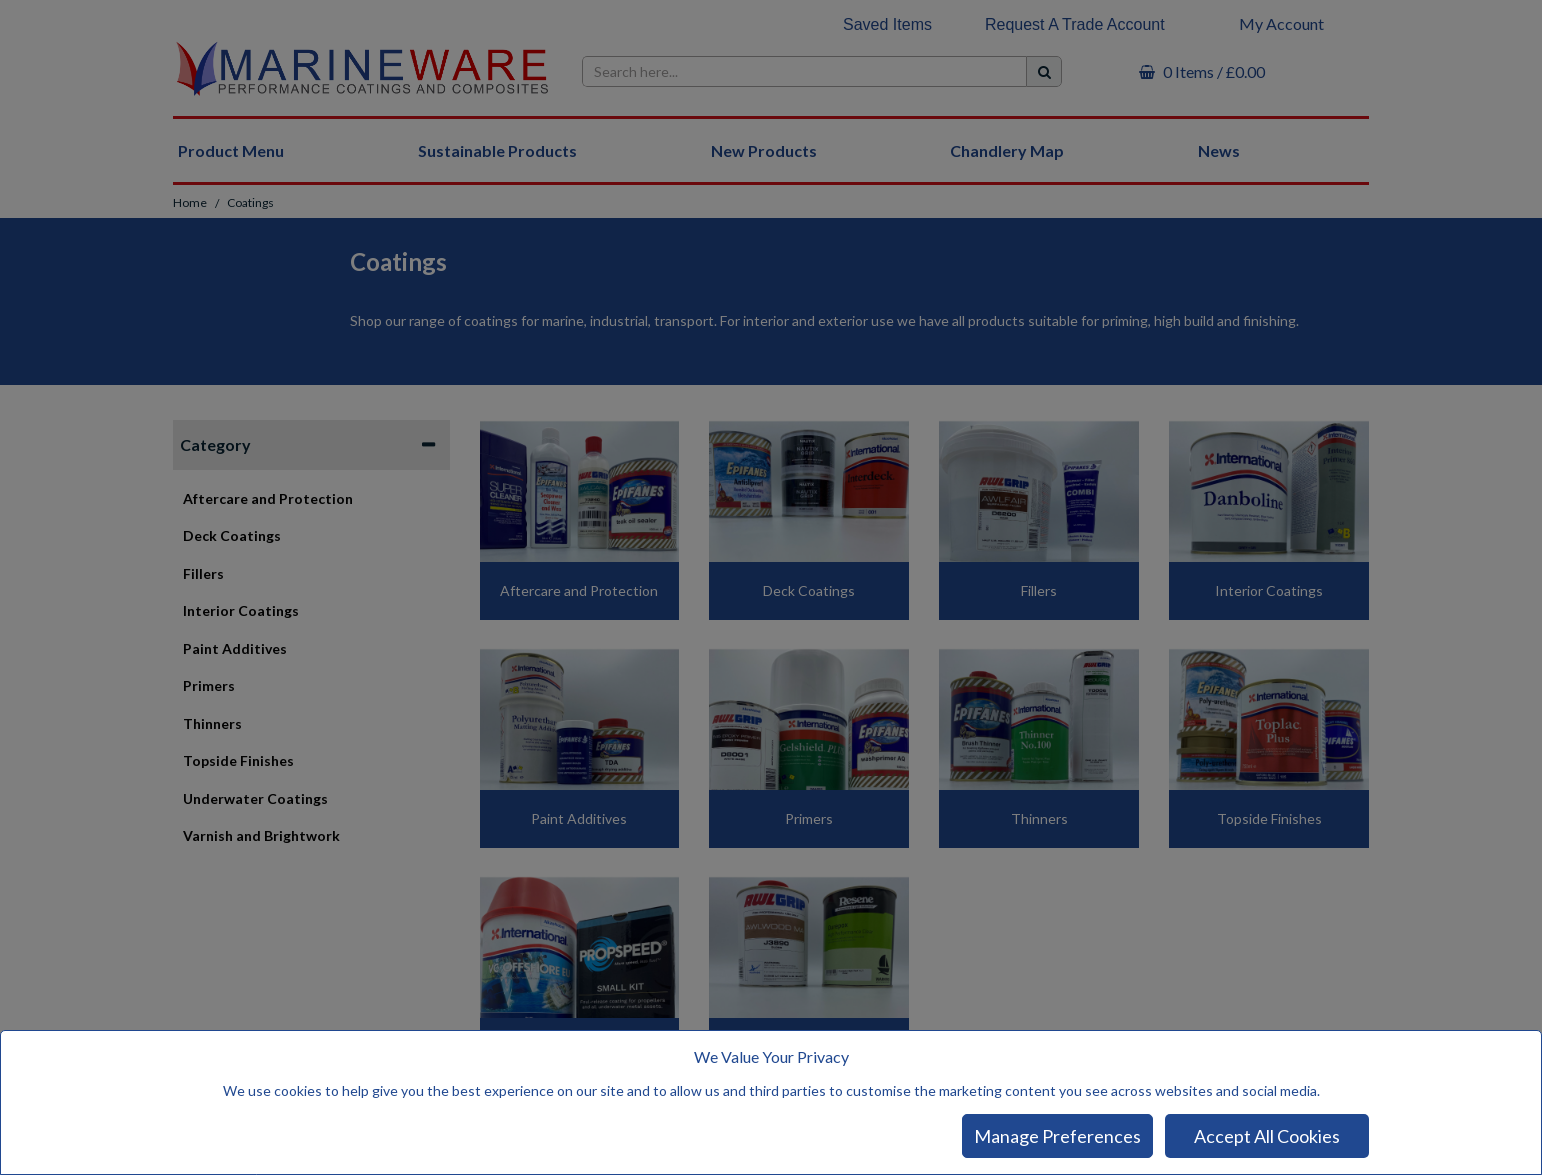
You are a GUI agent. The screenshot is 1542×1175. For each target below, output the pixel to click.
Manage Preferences (1057, 1136)
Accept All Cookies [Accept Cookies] (1267, 1136)
